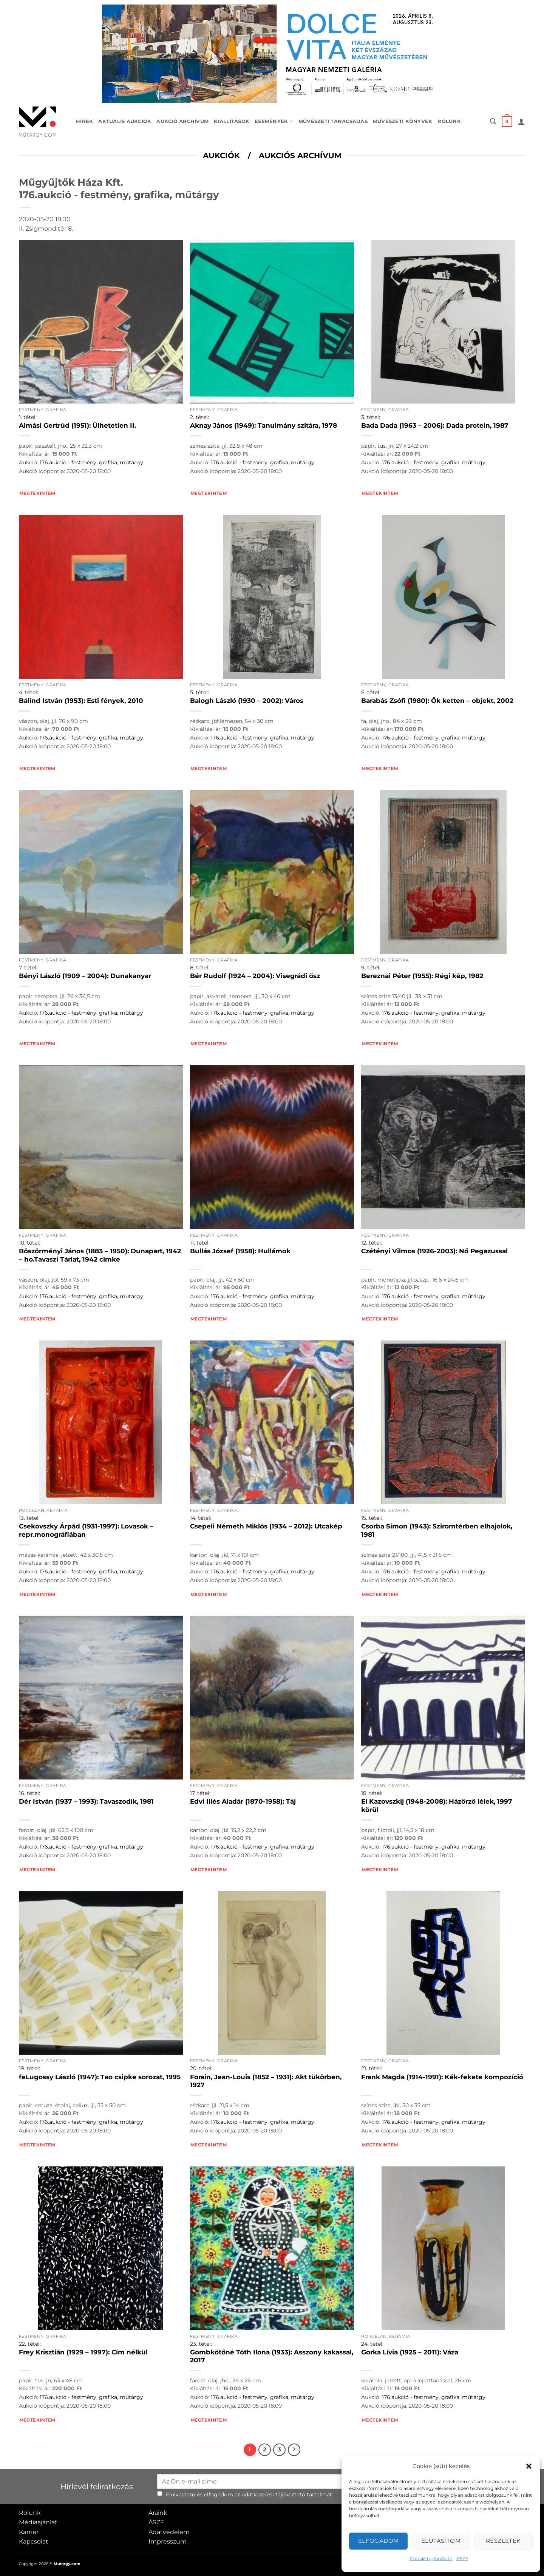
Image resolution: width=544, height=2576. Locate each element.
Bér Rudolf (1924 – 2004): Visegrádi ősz (255, 976)
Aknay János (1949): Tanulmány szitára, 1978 (263, 425)
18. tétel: (371, 1793)
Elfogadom (378, 2540)
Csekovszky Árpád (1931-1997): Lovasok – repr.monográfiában (86, 1530)
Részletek (503, 2540)
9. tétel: (370, 967)
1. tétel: (28, 417)
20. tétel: (201, 2068)
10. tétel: (29, 1242)
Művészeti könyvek (402, 121)
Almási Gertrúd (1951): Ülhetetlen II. (77, 425)
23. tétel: (201, 2343)
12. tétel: (371, 1242)
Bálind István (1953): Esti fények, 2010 (81, 700)
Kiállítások (231, 121)
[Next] (294, 2450)
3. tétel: (370, 417)
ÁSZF (462, 2558)
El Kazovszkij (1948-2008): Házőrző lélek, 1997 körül (436, 1805)
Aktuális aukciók (124, 121)
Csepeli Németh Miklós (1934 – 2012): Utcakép (266, 1526)
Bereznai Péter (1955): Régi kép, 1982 (422, 976)
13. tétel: (29, 1517)
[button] (529, 2466)
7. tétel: (28, 967)
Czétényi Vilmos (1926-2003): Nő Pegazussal (434, 1251)
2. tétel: (199, 417)
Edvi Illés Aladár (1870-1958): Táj (243, 1801)
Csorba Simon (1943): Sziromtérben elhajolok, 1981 (436, 1530)
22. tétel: (30, 2343)
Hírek (84, 121)
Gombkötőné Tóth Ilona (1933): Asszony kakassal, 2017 (271, 2356)
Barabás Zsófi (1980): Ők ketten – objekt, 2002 (437, 700)
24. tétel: (372, 2343)
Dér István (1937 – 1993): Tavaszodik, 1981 (86, 1801)
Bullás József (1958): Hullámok (240, 1251)
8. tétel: (199, 967)
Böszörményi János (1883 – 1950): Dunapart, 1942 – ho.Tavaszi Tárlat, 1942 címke (100, 1255)
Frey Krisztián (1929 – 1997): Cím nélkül (83, 2352)
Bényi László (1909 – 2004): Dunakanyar (85, 976)
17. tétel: (200, 1793)
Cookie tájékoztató (431, 2558)
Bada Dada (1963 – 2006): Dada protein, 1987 (434, 425)
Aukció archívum (182, 121)
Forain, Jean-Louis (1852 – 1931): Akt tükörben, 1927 (266, 2081)
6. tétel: (370, 692)
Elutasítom (441, 2540)
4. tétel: (28, 692)
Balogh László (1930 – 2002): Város (246, 700)
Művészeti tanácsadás (333, 121)
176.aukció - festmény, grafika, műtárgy (91, 462)
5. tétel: (199, 692)
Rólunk (449, 121)
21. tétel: (371, 2068)
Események (274, 121)
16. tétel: (29, 1793)
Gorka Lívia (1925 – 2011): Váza (409, 2352)
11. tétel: (200, 1242)
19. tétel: (29, 2068)
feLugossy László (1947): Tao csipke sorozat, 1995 (100, 2077)
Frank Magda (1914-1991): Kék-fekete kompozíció (442, 2077)
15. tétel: (371, 1517)
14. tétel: (200, 1517)
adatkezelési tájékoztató (273, 2494)
